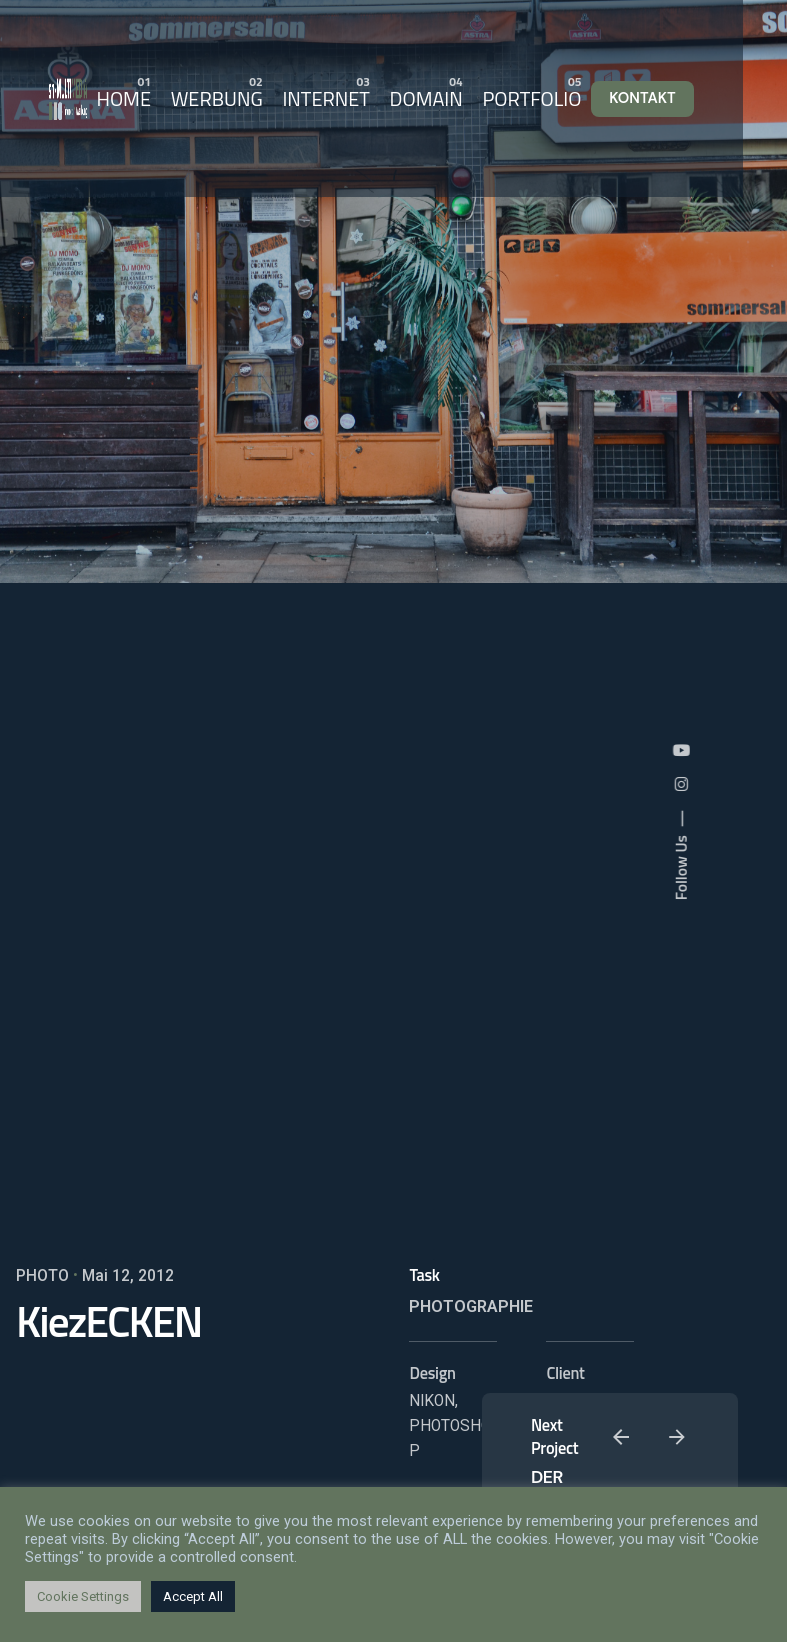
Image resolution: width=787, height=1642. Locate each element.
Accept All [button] (193, 1596)
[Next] (677, 1437)
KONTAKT (642, 98)
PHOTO (42, 1276)
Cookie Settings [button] (83, 1596)
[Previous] (621, 1437)
